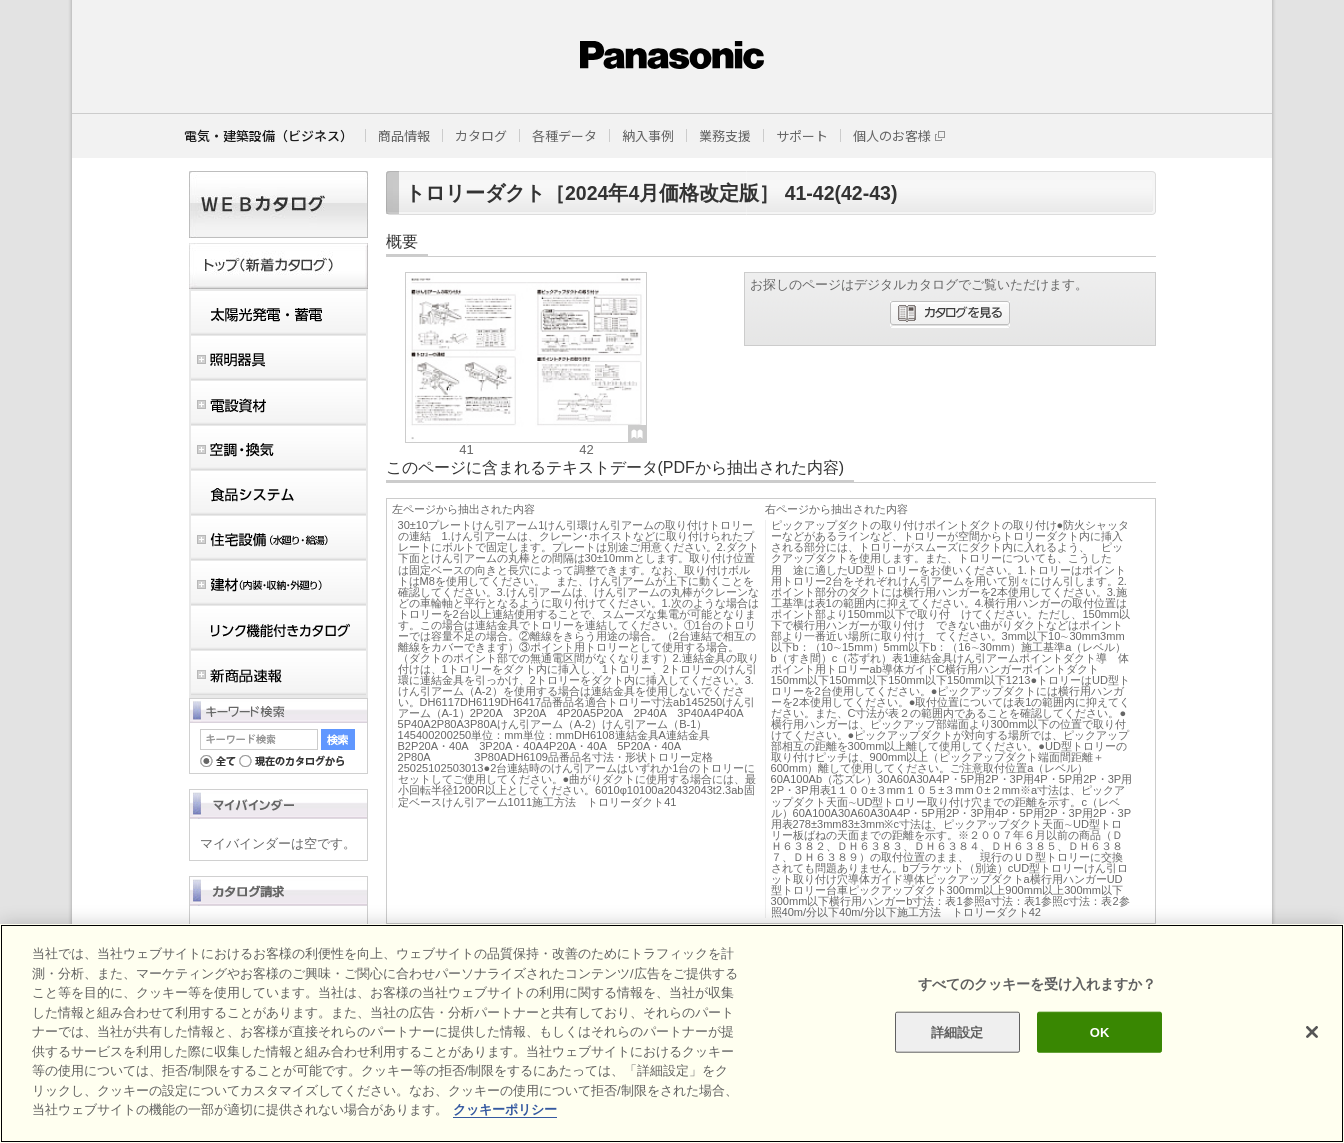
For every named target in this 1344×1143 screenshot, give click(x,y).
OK (1100, 1048)
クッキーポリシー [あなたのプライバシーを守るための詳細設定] (505, 1126)
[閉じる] (1312, 1049)
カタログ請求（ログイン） (284, 931)
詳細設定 (957, 1048)
